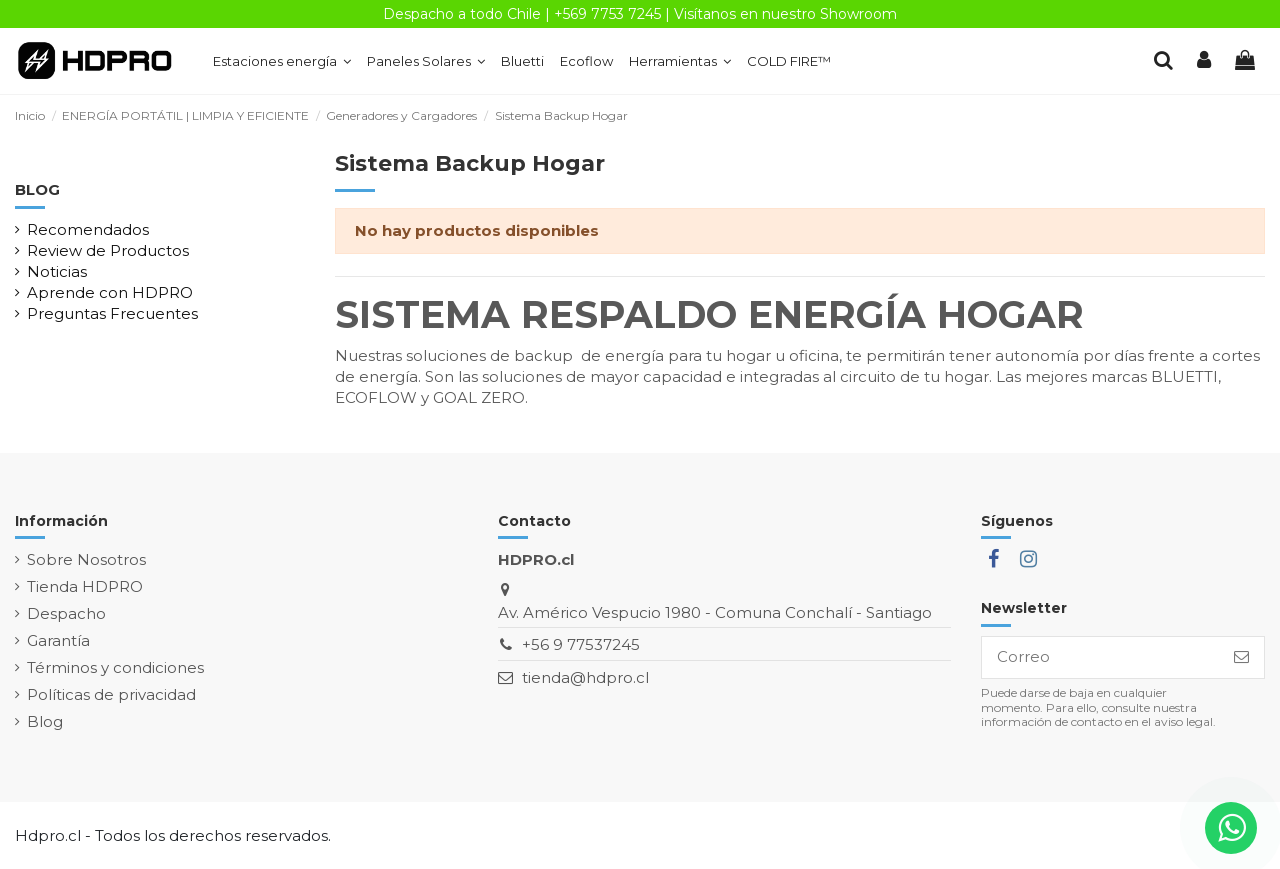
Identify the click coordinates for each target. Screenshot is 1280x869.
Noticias (57, 271)
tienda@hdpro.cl (585, 677)
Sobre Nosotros (86, 559)
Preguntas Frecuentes (112, 313)
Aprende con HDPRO (110, 292)
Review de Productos (108, 250)
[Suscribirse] (1241, 657)
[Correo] (1100, 657)
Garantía (58, 640)
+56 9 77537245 (581, 644)
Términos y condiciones (115, 667)
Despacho (66, 613)
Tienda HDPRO (85, 586)
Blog (45, 721)
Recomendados (88, 229)
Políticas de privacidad (111, 694)
